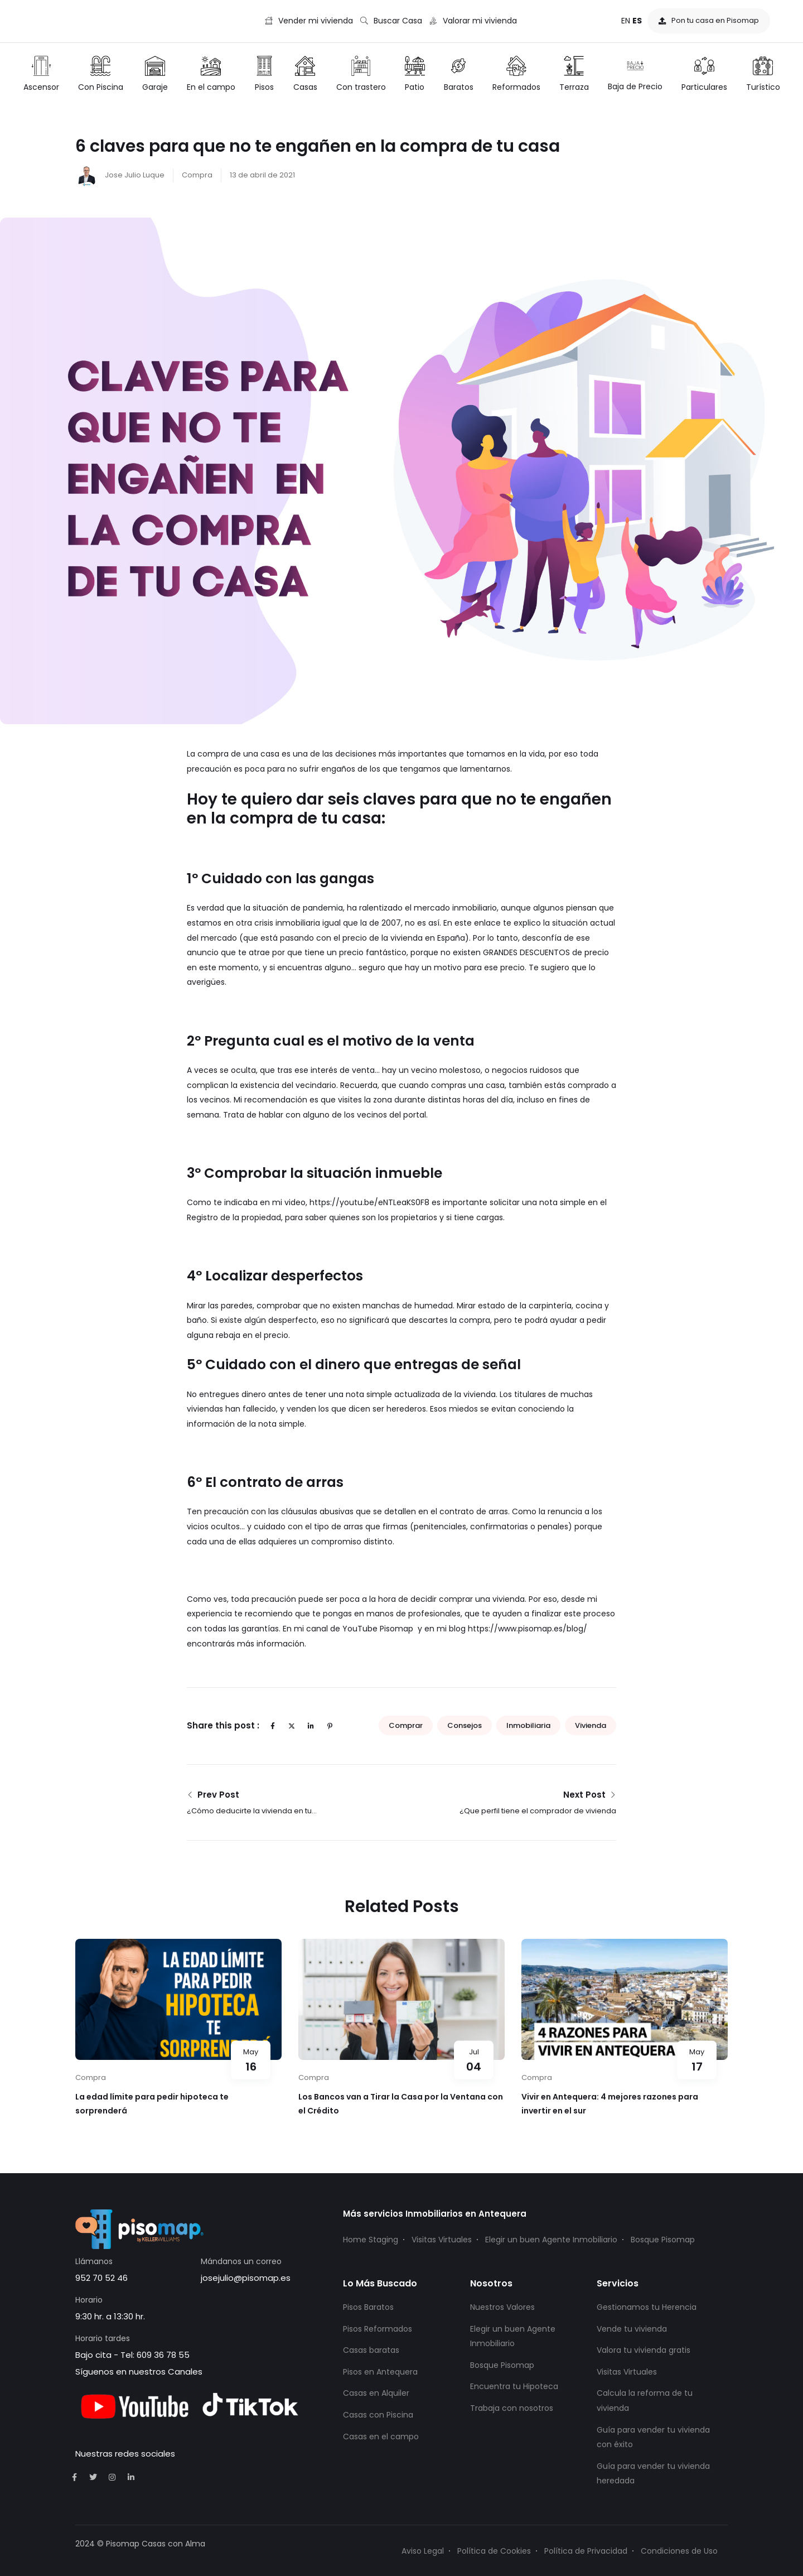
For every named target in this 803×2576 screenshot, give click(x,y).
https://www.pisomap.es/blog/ (527, 1628)
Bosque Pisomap (663, 2239)
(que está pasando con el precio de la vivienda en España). (355, 937)
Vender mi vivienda (309, 20)
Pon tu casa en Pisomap (709, 20)
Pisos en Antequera (380, 2371)
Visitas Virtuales (442, 2239)
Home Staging (370, 2239)
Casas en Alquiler (376, 2393)
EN (625, 20)
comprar (406, 1725)
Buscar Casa (391, 20)
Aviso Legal (423, 2550)
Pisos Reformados (377, 2328)
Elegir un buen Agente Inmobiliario (551, 2239)
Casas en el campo (381, 2436)
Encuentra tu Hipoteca (514, 2386)
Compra (197, 175)
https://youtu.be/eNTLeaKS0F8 (369, 1202)
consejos (464, 1725)
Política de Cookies (494, 2550)
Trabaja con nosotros (511, 2408)
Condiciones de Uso (679, 2550)
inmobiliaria (528, 1725)
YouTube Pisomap (376, 1628)
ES (637, 20)
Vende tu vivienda (632, 2328)
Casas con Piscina (378, 2414)
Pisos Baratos (368, 2307)
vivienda (590, 1725)
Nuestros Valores (502, 2307)
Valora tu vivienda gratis (643, 2350)
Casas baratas (371, 2350)
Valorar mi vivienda (473, 20)
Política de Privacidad (585, 2550)
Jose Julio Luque (120, 175)
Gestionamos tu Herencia (646, 2307)
